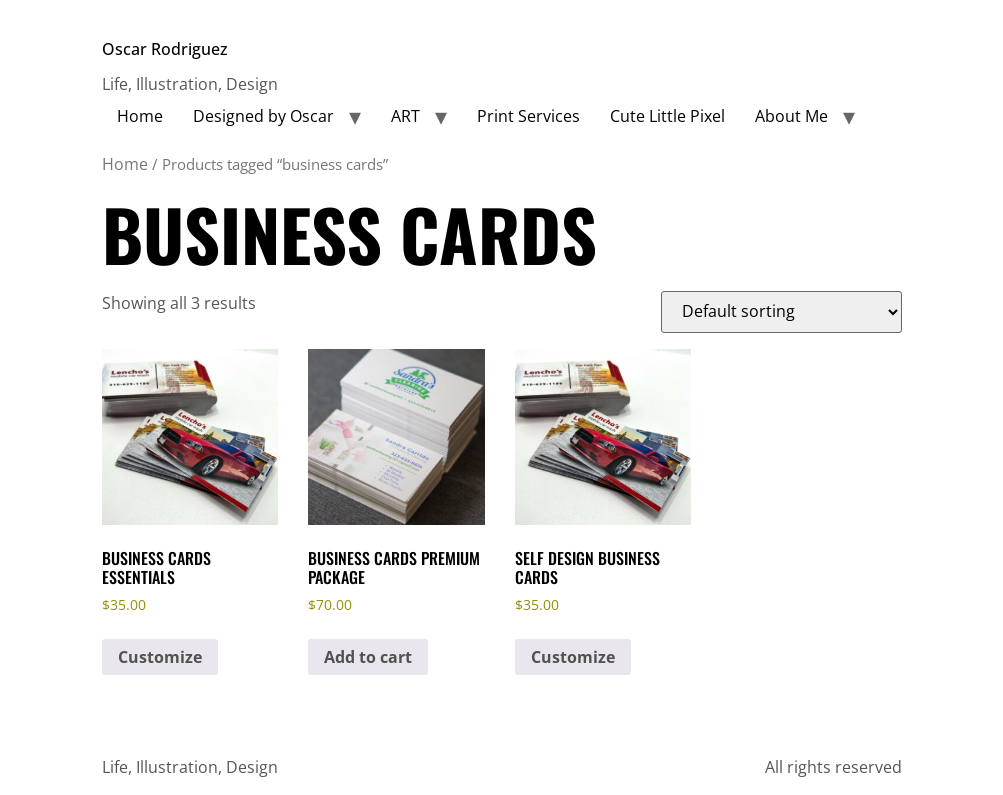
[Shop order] (781, 312)
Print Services (528, 116)
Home (140, 116)
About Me (791, 116)
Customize (160, 657)
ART (405, 116)
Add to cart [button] (368, 657)
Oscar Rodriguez (165, 49)
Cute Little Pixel (667, 116)
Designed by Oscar (263, 116)
